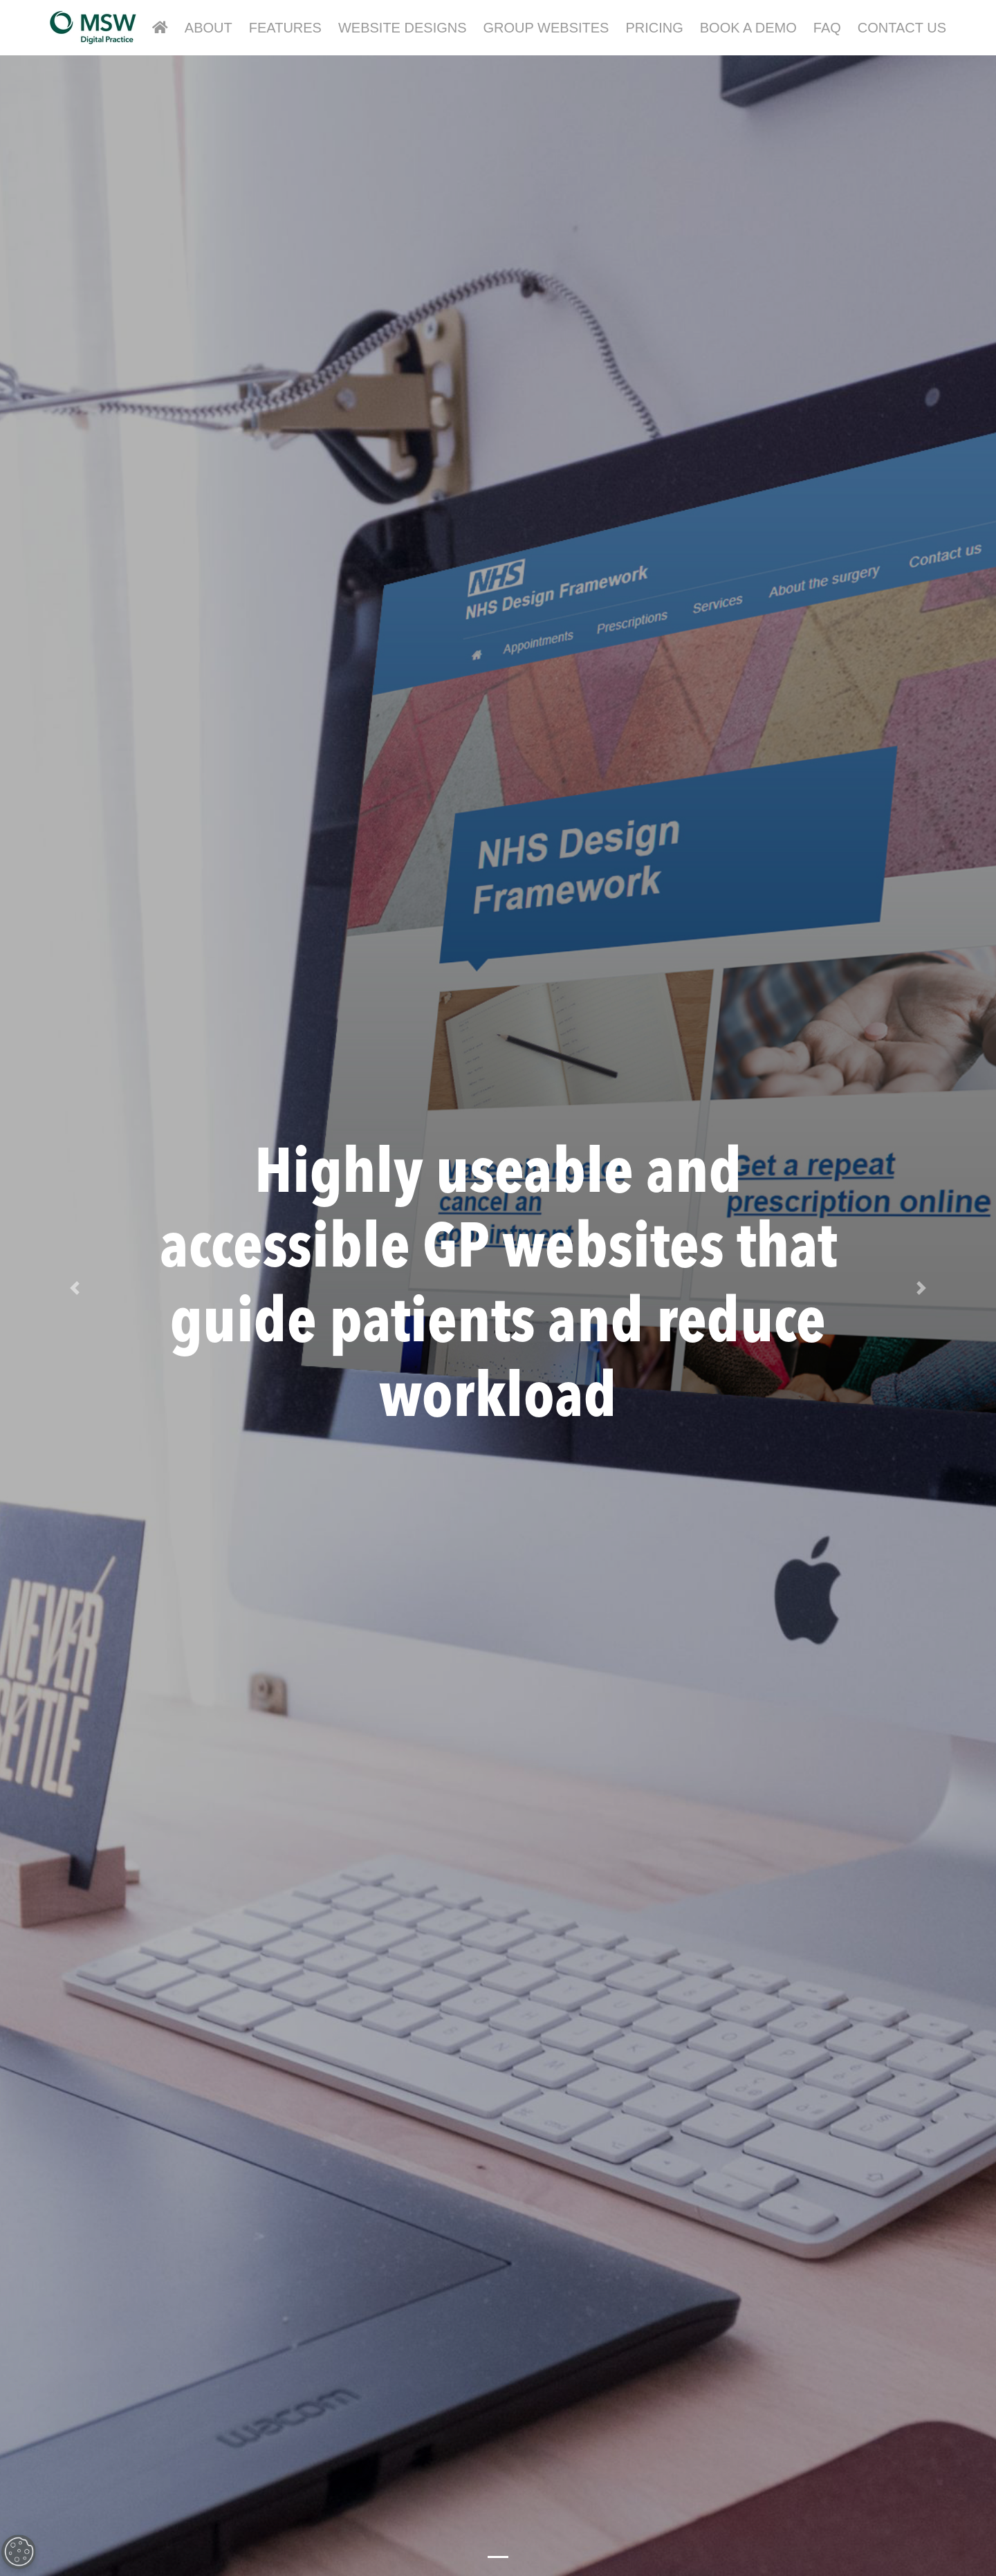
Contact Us (902, 27)
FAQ (827, 27)
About (208, 27)
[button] (74, 1288)
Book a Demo (748, 27)
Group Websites (546, 27)
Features (285, 27)
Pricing (654, 27)
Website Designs (402, 27)
